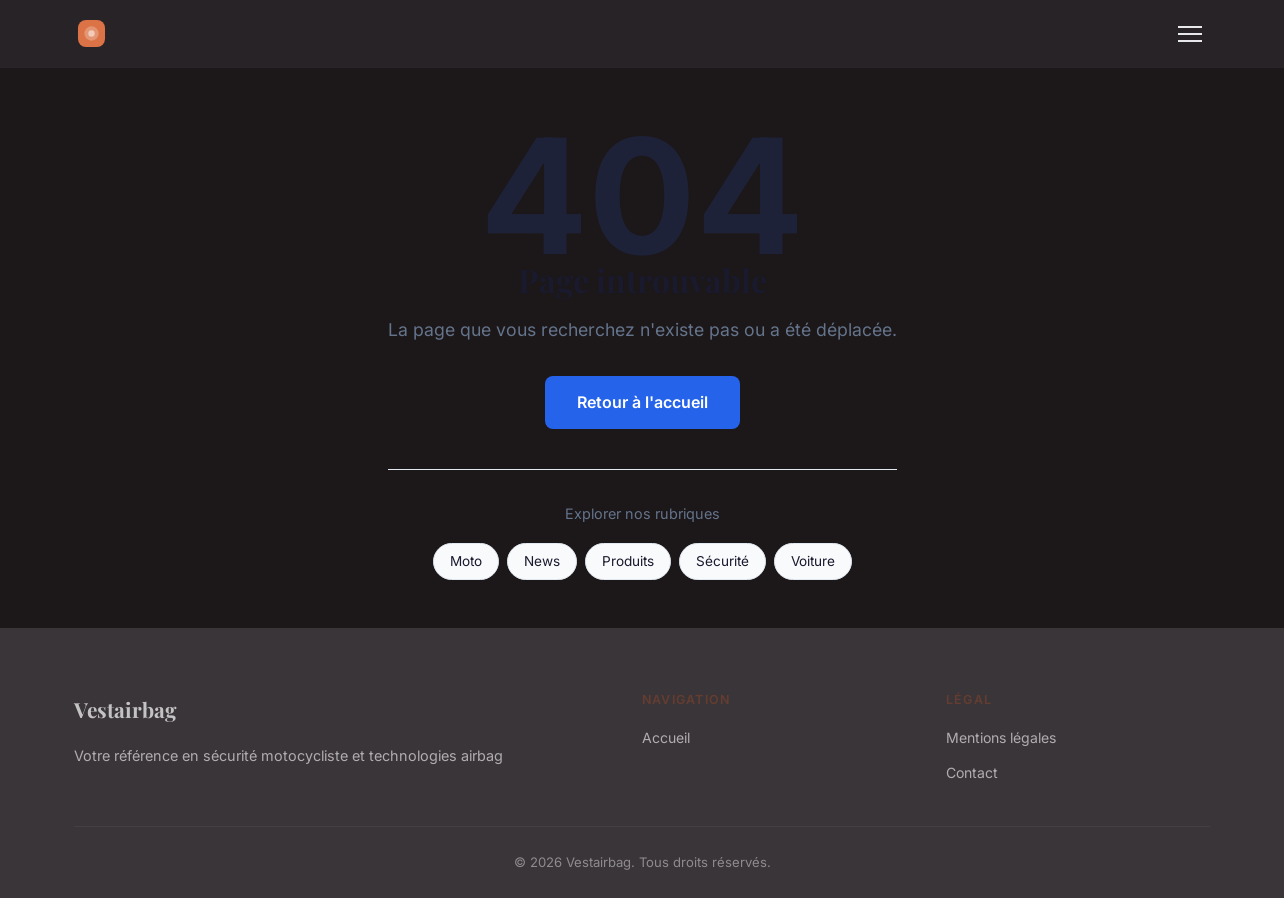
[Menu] (1190, 34)
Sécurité (722, 561)
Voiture (813, 561)
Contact (972, 772)
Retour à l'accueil (642, 402)
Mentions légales (1001, 737)
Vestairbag (125, 709)
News (542, 561)
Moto (466, 561)
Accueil (666, 737)
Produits (628, 561)
